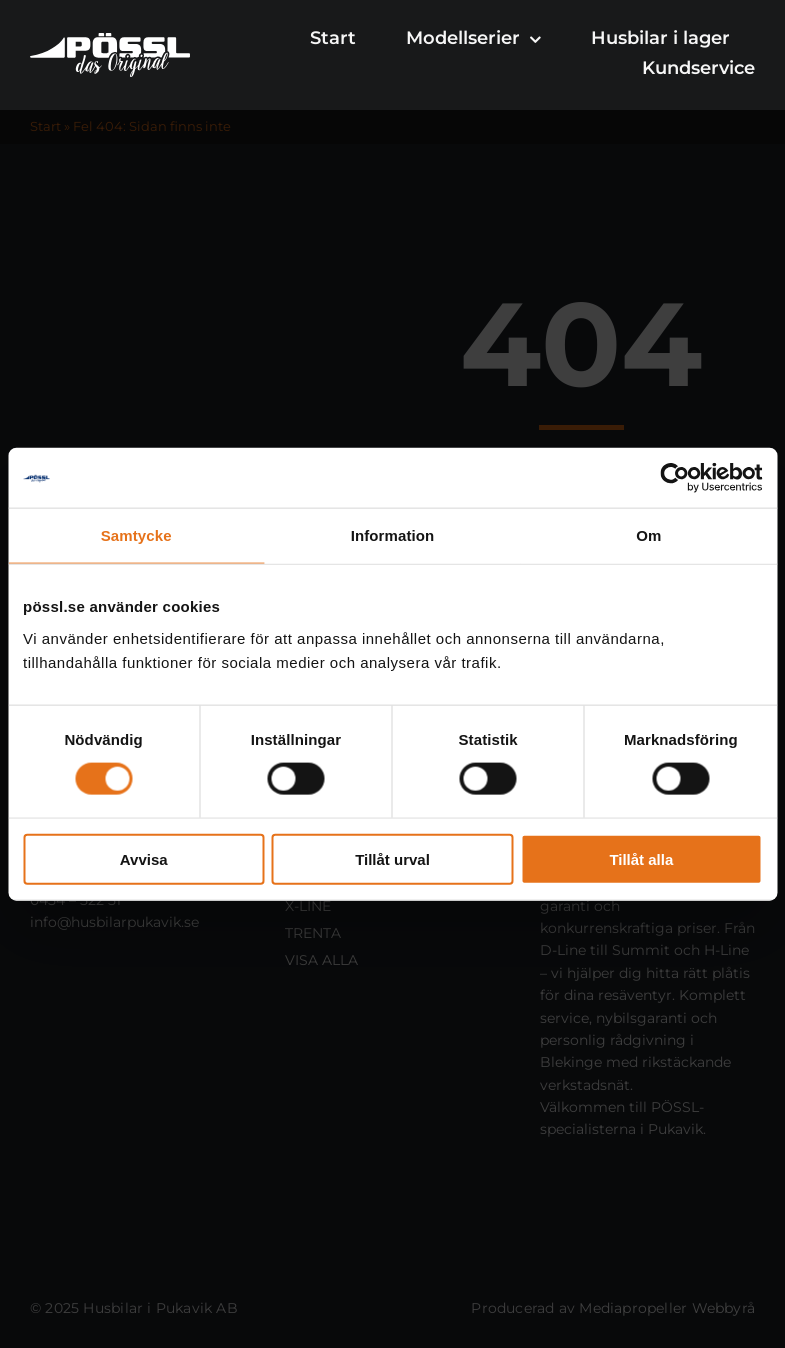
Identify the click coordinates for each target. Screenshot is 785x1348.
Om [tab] (648, 535)
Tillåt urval (392, 858)
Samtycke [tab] (136, 535)
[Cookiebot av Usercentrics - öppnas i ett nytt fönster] (674, 478)
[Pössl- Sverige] (110, 40)
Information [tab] (393, 535)
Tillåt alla (641, 858)
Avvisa (144, 858)
